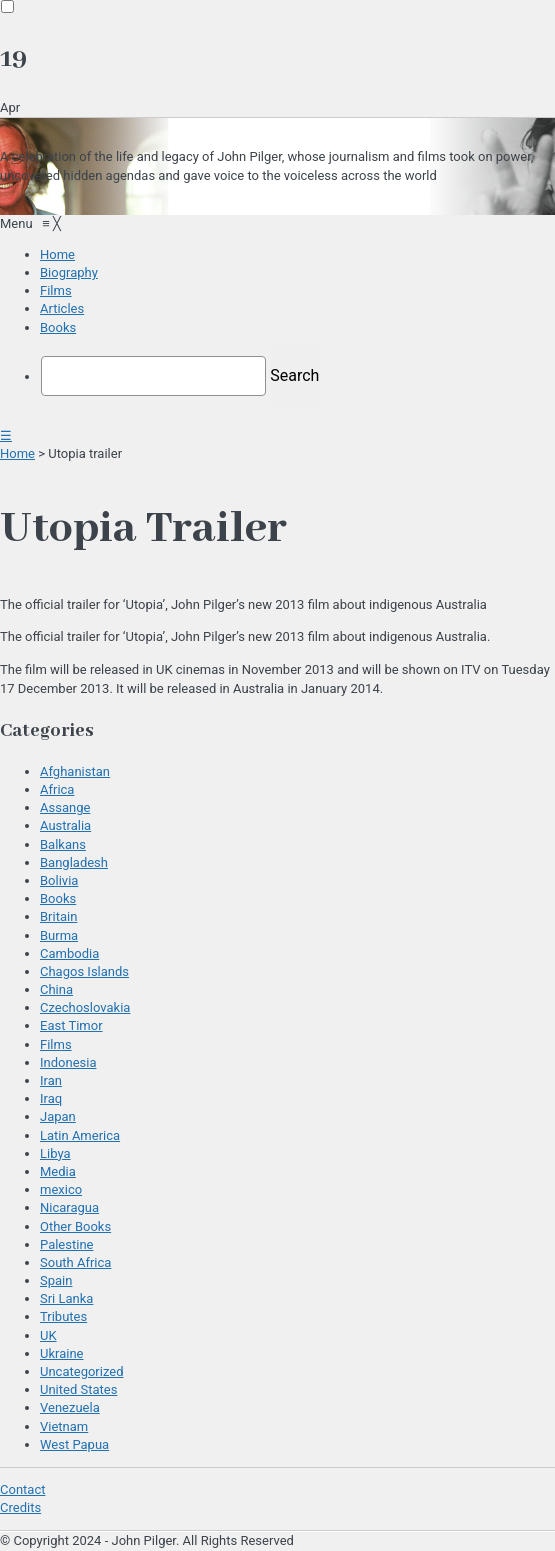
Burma (59, 935)
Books (58, 898)
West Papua (74, 1444)
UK (48, 1335)
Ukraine (61, 1353)
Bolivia (59, 880)
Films (56, 1044)
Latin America (80, 1135)
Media (58, 1171)
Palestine (66, 1244)
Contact (22, 1489)
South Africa (75, 1262)
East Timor (71, 1025)
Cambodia (69, 953)
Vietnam (64, 1426)
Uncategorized (81, 1371)
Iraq (51, 1098)
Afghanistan (75, 771)
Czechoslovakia (85, 1007)
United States (78, 1389)
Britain (58, 916)
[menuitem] (57, 254)
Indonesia (68, 1062)
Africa (57, 789)
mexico (61, 1189)
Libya (55, 1153)
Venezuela (70, 1407)
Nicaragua (69, 1207)
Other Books (75, 1226)
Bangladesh (74, 862)
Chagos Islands (84, 971)
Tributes (63, 1316)
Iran (51, 1080)
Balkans (63, 844)
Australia (65, 825)
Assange (65, 807)
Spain (56, 1280)
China (56, 989)
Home (17, 453)
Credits (20, 1507)
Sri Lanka (66, 1298)
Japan (58, 1116)
